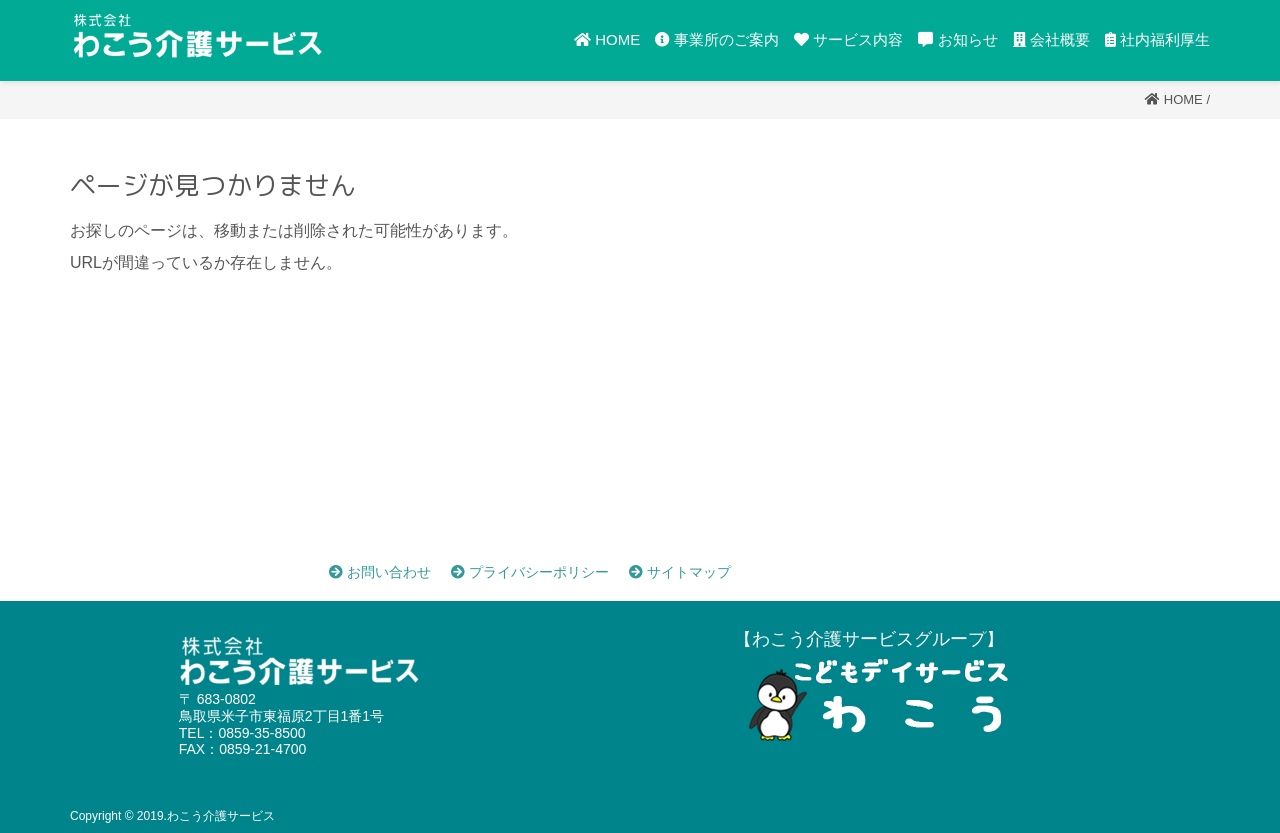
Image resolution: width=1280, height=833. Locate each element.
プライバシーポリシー (530, 572)
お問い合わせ (380, 572)
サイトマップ (680, 572)
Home (1183, 99)
